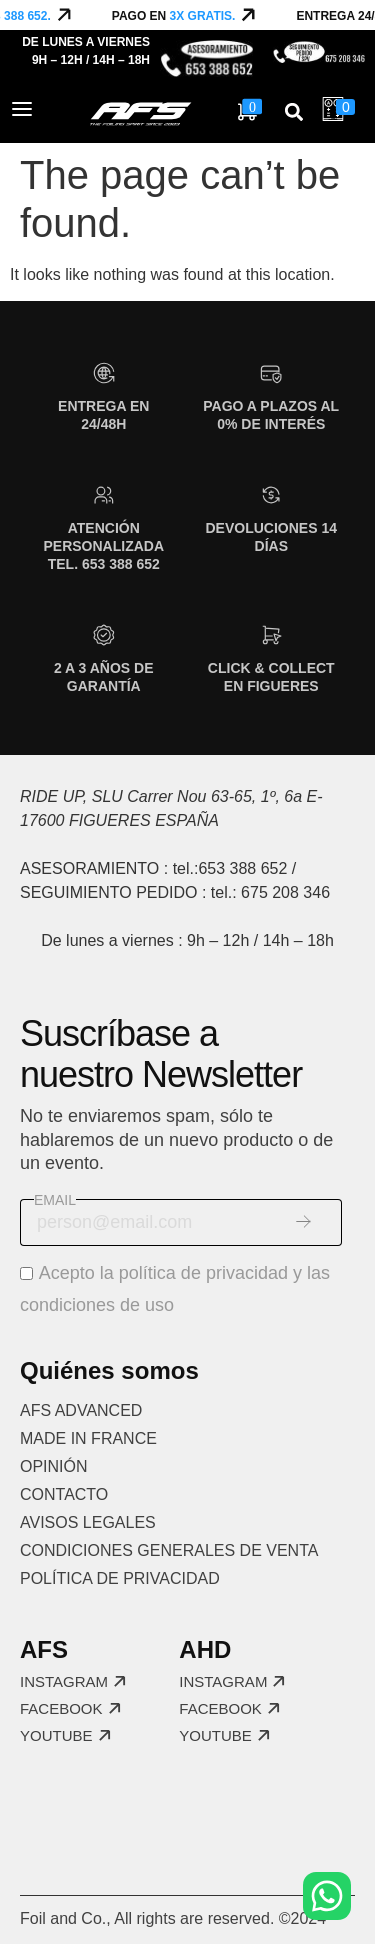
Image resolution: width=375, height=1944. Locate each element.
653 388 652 (242, 868)
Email (55, 1200)
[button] (293, 112)
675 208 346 (285, 892)
